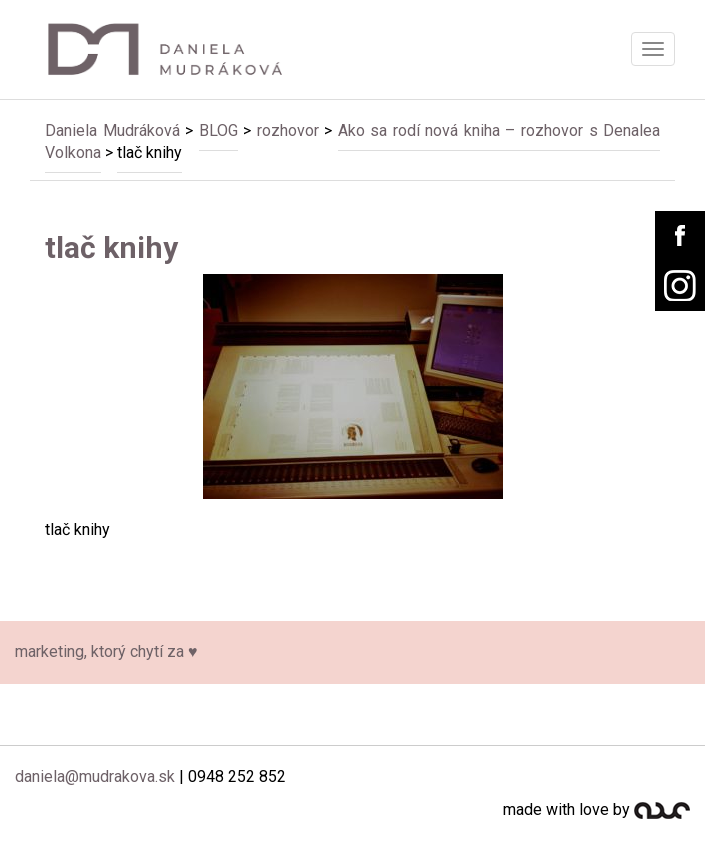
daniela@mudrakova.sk (95, 776)
